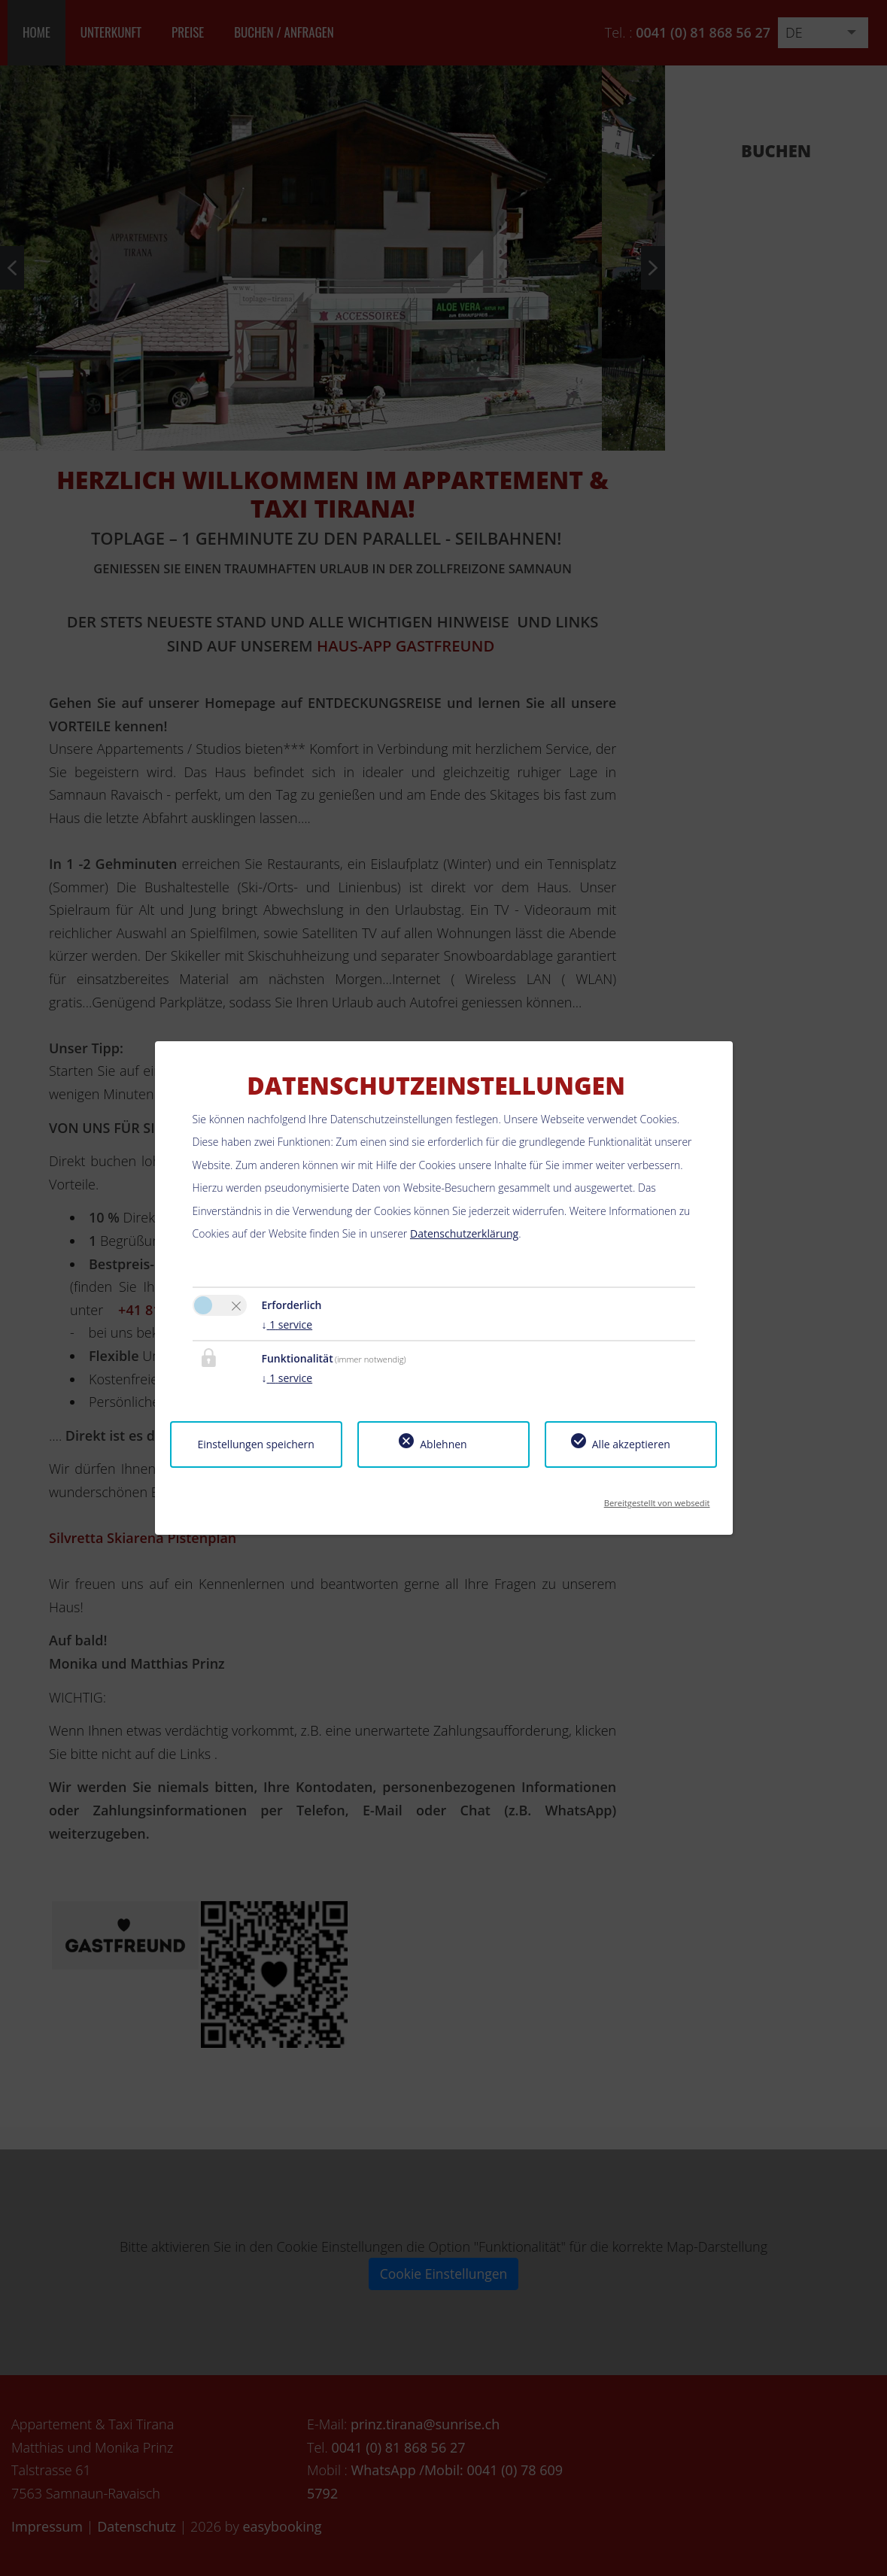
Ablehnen (443, 1444)
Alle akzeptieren (631, 1444)
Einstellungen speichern (255, 1444)
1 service (287, 1324)
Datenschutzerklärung (464, 1233)
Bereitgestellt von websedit (657, 1498)
